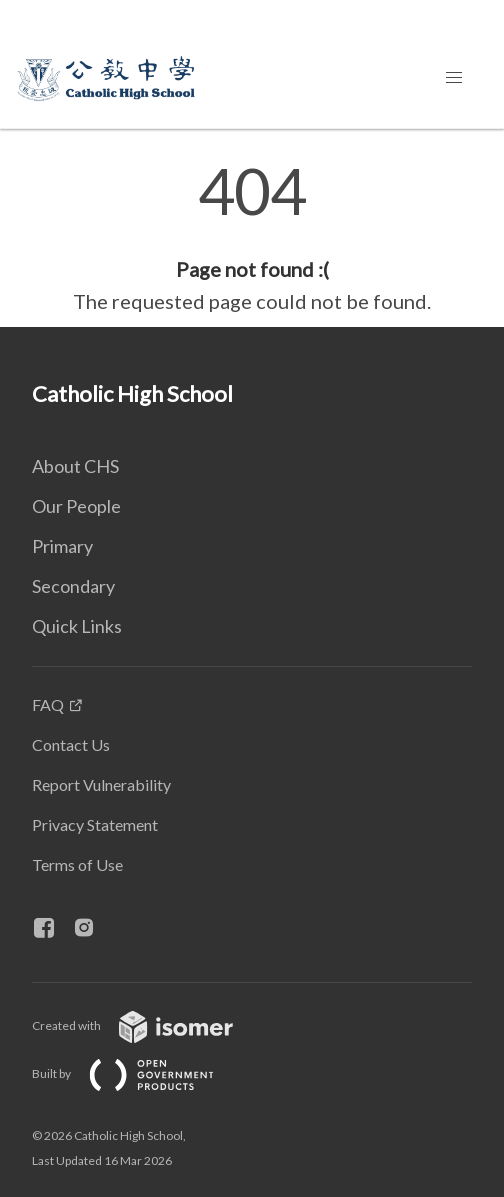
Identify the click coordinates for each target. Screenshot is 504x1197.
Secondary (73, 586)
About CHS (75, 466)
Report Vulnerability (101, 784)
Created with (148, 1025)
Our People (76, 506)
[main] (252, 238)
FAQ (48, 704)
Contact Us (71, 744)
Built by (139, 1073)
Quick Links (77, 626)
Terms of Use (77, 864)
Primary (62, 546)
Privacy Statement (95, 824)
